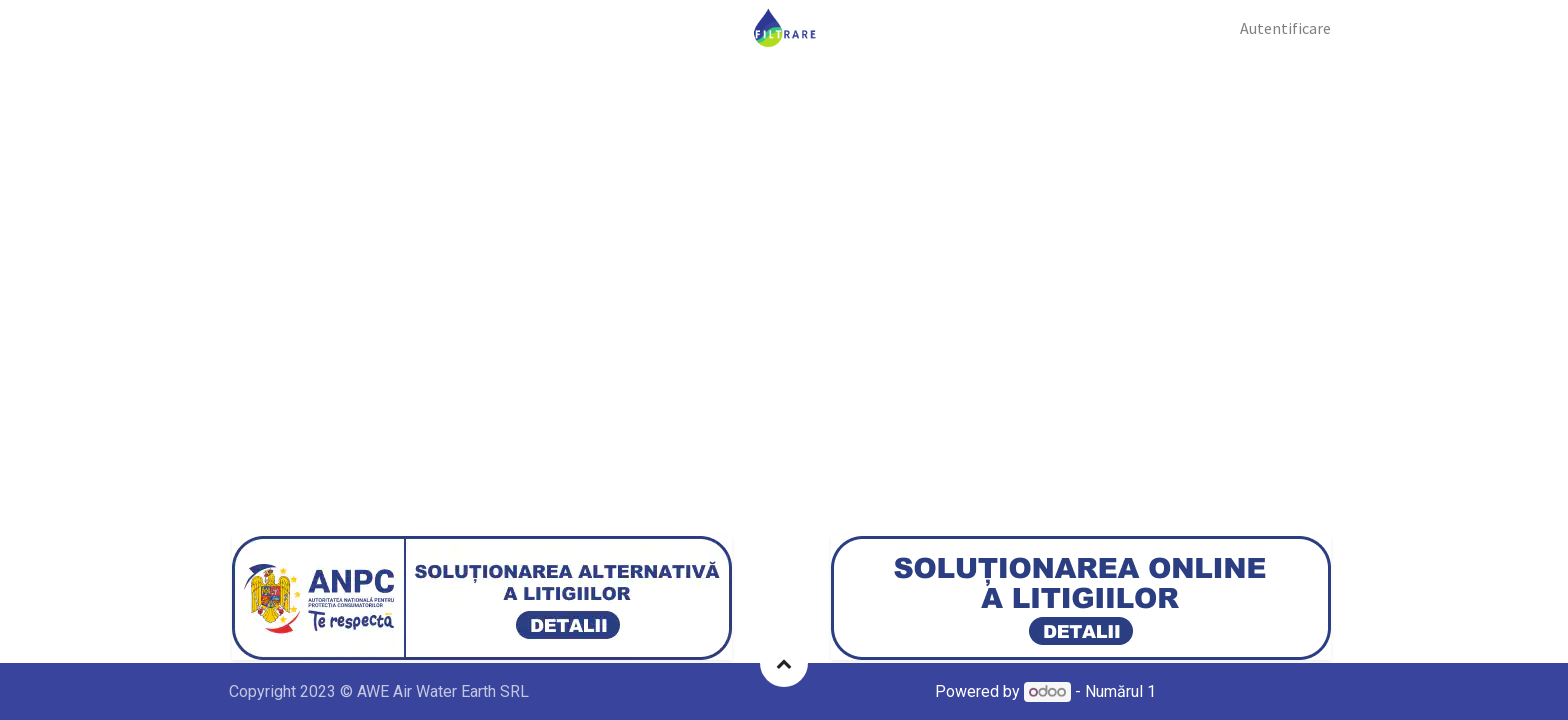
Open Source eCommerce (1249, 691)
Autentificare (1285, 28)
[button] (784, 663)
